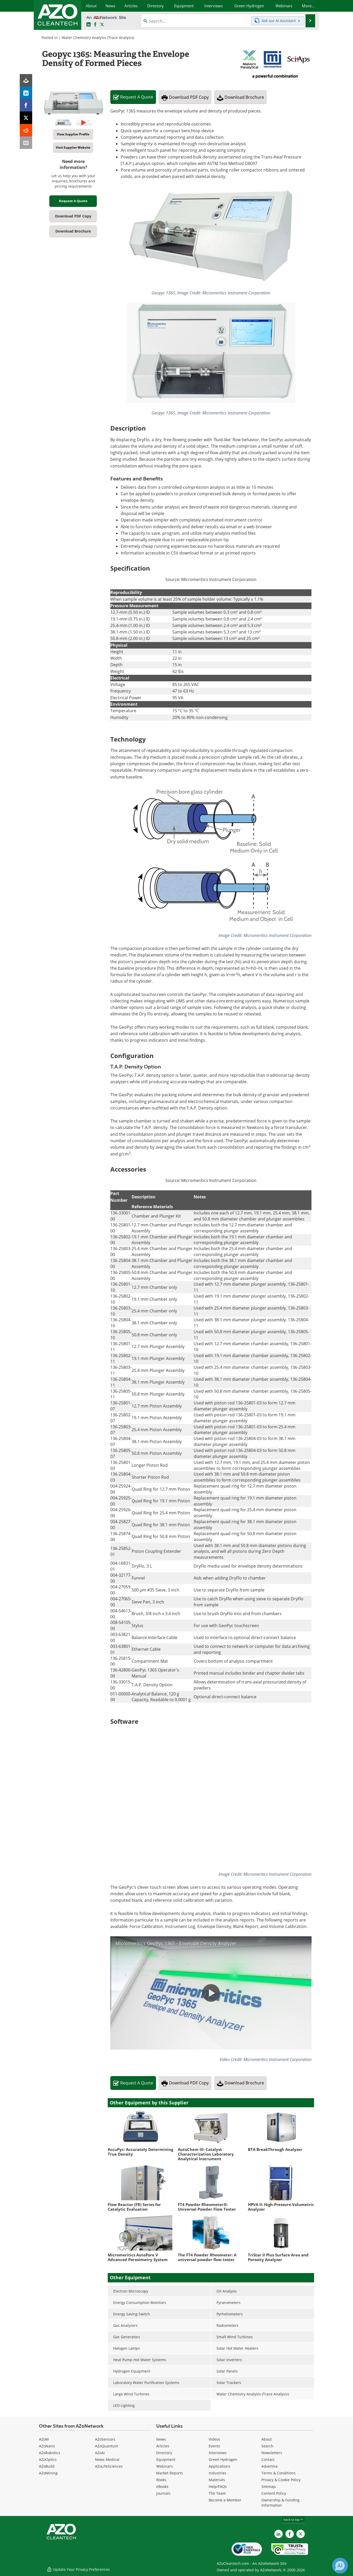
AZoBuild (47, 2466)
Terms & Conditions (278, 2473)
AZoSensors (105, 2439)
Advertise (269, 2466)
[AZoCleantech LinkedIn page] (88, 25)
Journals (163, 2493)
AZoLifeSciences (109, 2466)
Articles (162, 2445)
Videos (214, 2439)
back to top (293, 2519)
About (266, 2439)
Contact (268, 2459)
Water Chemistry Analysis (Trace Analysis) (98, 37)
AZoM (44, 2439)
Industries (217, 2473)
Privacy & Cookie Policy (281, 2479)
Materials (217, 2479)
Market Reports (169, 2473)
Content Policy (273, 2493)
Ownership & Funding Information (280, 2503)
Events (214, 2445)
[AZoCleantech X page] (300, 2534)
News (161, 2439)
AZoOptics (48, 2459)
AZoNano (47, 2445)
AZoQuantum (106, 2445)
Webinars (164, 2466)
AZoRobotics (49, 2452)
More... (308, 5)
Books (161, 2479)
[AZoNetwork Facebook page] (95, 25)
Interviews (218, 2452)
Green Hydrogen (223, 2459)
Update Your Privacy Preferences (78, 2569)
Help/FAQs (218, 2486)
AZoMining (48, 2473)
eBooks (162, 2486)
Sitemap (268, 2486)
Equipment (165, 2459)
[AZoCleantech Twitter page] (102, 25)
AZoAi (100, 2452)
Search (267, 2445)
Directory (164, 2452)
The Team (217, 2493)
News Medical (107, 2459)
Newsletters (271, 2452)
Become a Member (225, 2500)
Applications (219, 2466)
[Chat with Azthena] (340, 2565)
